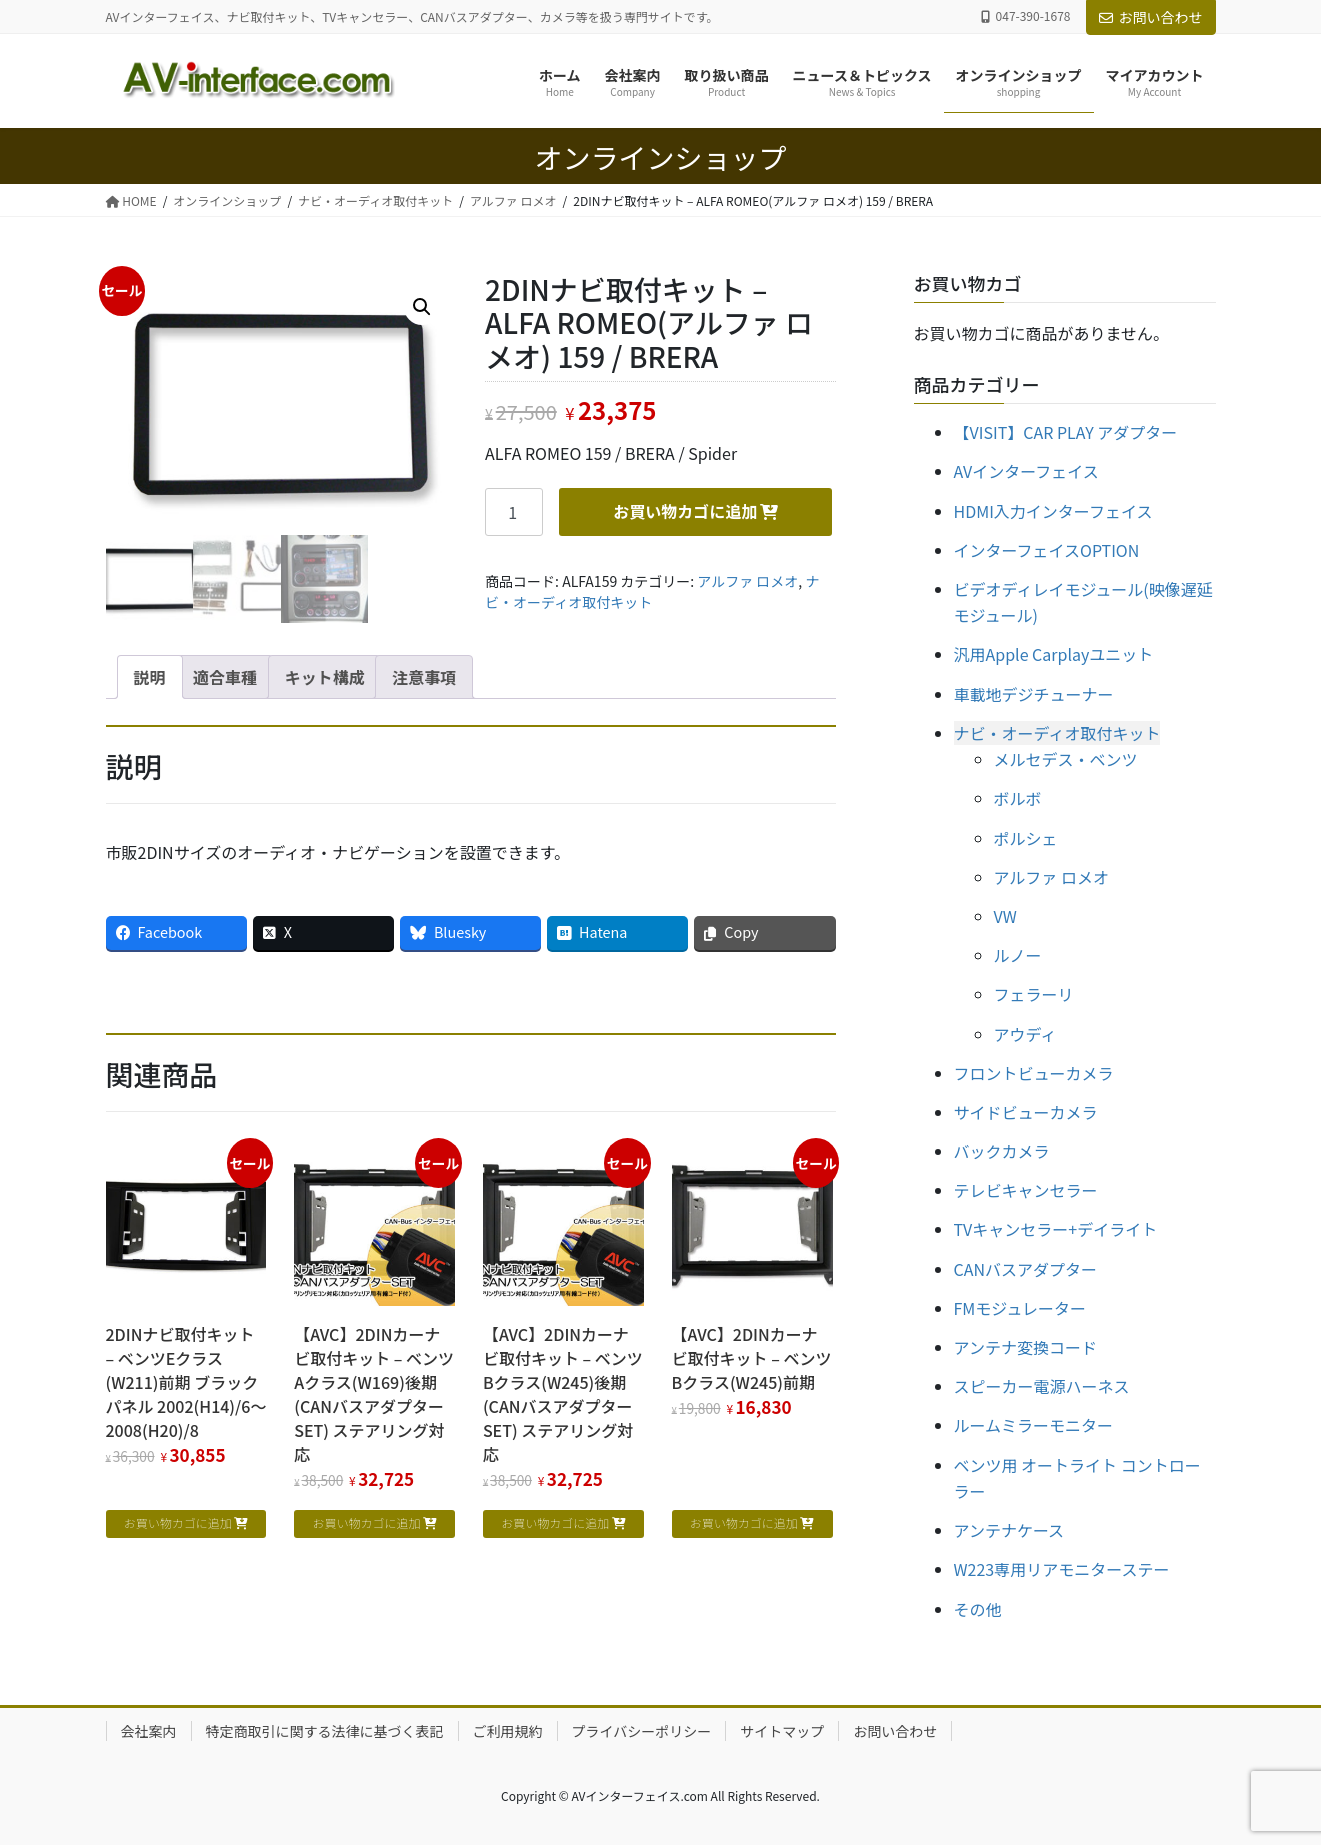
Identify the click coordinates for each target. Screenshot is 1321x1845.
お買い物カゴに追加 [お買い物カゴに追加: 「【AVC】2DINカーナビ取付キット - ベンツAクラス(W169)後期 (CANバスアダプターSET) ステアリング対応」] (366, 1522)
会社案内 (149, 1731)
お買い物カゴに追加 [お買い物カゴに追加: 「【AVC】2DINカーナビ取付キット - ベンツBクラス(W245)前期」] (744, 1522)
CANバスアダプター (1026, 1269)
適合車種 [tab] (225, 677)
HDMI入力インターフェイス (1053, 511)
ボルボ (1018, 798)
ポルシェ (1026, 838)
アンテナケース (1009, 1530)
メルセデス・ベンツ (1066, 759)
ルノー (1018, 955)
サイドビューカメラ (1026, 1112)
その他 (978, 1609)
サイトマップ (782, 1731)
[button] (422, 307)
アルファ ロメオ (747, 581)
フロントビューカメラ (1034, 1073)
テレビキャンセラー (1026, 1190)
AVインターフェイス (1026, 471)
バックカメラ (1002, 1151)
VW (1005, 916)
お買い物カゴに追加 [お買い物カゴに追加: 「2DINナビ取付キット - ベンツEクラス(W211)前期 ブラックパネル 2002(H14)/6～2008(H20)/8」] (178, 1522)
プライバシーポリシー (642, 1731)
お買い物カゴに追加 (685, 511)
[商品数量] (514, 512)
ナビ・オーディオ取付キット (1057, 733)
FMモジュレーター (1020, 1308)
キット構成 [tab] (325, 677)
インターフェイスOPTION (1047, 550)
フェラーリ (1034, 994)
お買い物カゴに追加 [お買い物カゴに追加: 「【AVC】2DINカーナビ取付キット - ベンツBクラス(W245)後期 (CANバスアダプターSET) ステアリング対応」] (555, 1522)
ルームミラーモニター (1034, 1425)
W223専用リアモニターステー (1062, 1569)
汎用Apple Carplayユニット (1054, 654)
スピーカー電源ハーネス (1042, 1386)
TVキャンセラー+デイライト (1056, 1229)
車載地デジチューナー (1034, 694)
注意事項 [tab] (424, 677)
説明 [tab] (150, 677)
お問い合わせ (1151, 17)
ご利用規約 (508, 1731)
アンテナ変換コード (1025, 1347)
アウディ (1025, 1034)
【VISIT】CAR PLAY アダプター (1066, 432)
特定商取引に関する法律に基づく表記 (325, 1731)
